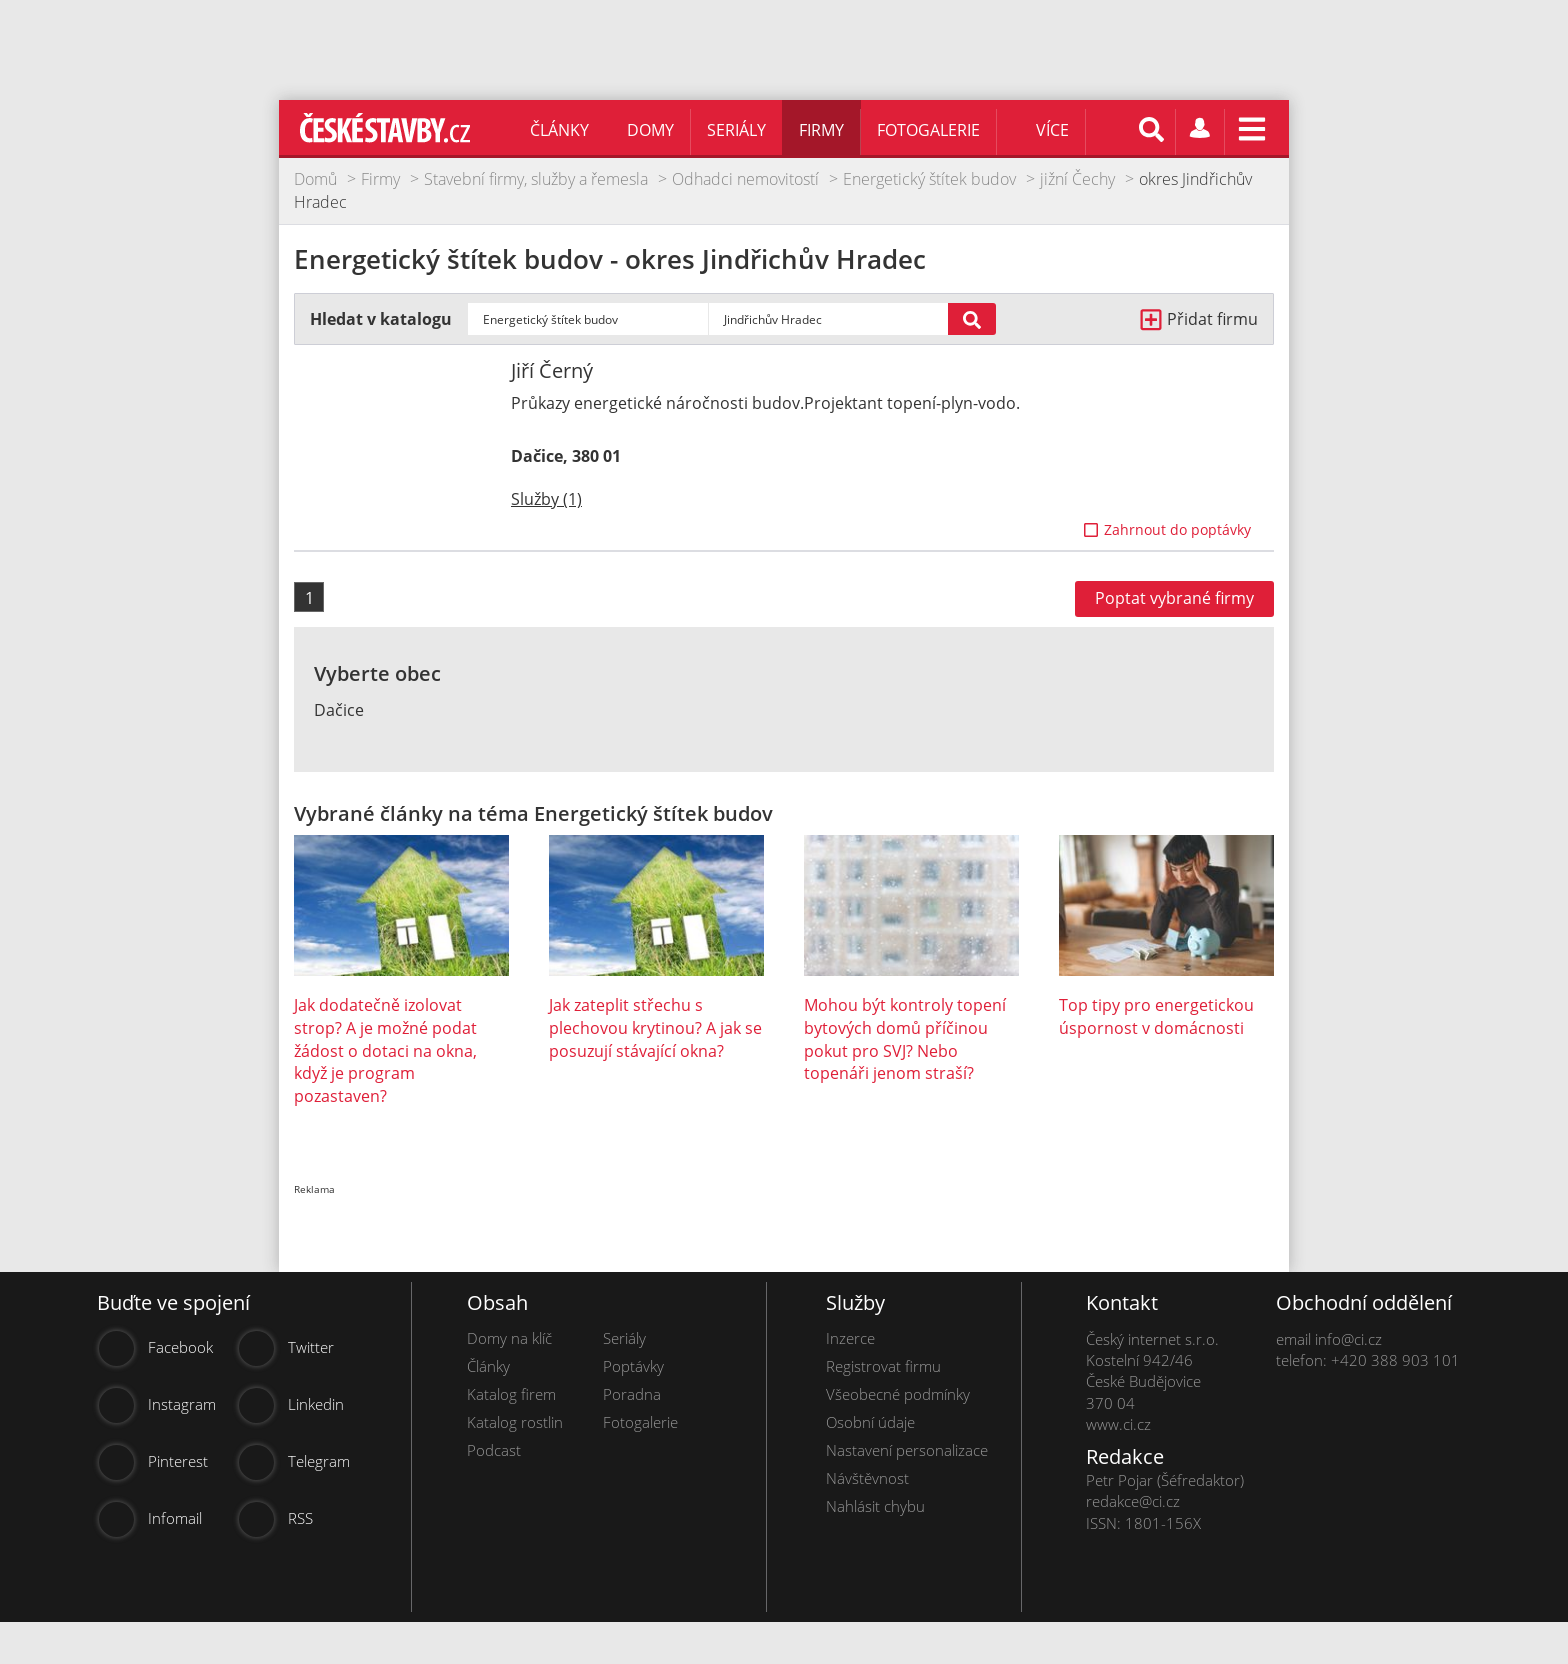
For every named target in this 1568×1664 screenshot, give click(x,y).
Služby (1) (546, 499)
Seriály (736, 130)
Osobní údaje (870, 1422)
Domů (315, 179)
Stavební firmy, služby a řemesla (536, 179)
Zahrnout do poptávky (1177, 530)
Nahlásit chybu (875, 1506)
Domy (650, 130)
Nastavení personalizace (907, 1450)
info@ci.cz (1348, 1339)
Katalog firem (511, 1394)
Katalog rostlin (515, 1422)
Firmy (821, 130)
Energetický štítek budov (929, 179)
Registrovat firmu (883, 1366)
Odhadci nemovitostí (745, 179)
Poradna (632, 1394)
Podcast (494, 1450)
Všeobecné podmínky (898, 1394)
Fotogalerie (928, 130)
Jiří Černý (552, 370)
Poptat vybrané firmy (1174, 598)
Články (559, 130)
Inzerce (850, 1338)
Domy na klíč (509, 1338)
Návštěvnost (867, 1478)
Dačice (339, 710)
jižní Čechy (1077, 179)
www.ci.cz (1118, 1424)
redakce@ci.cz (1133, 1501)
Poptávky (633, 1366)
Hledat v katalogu (381, 319)
